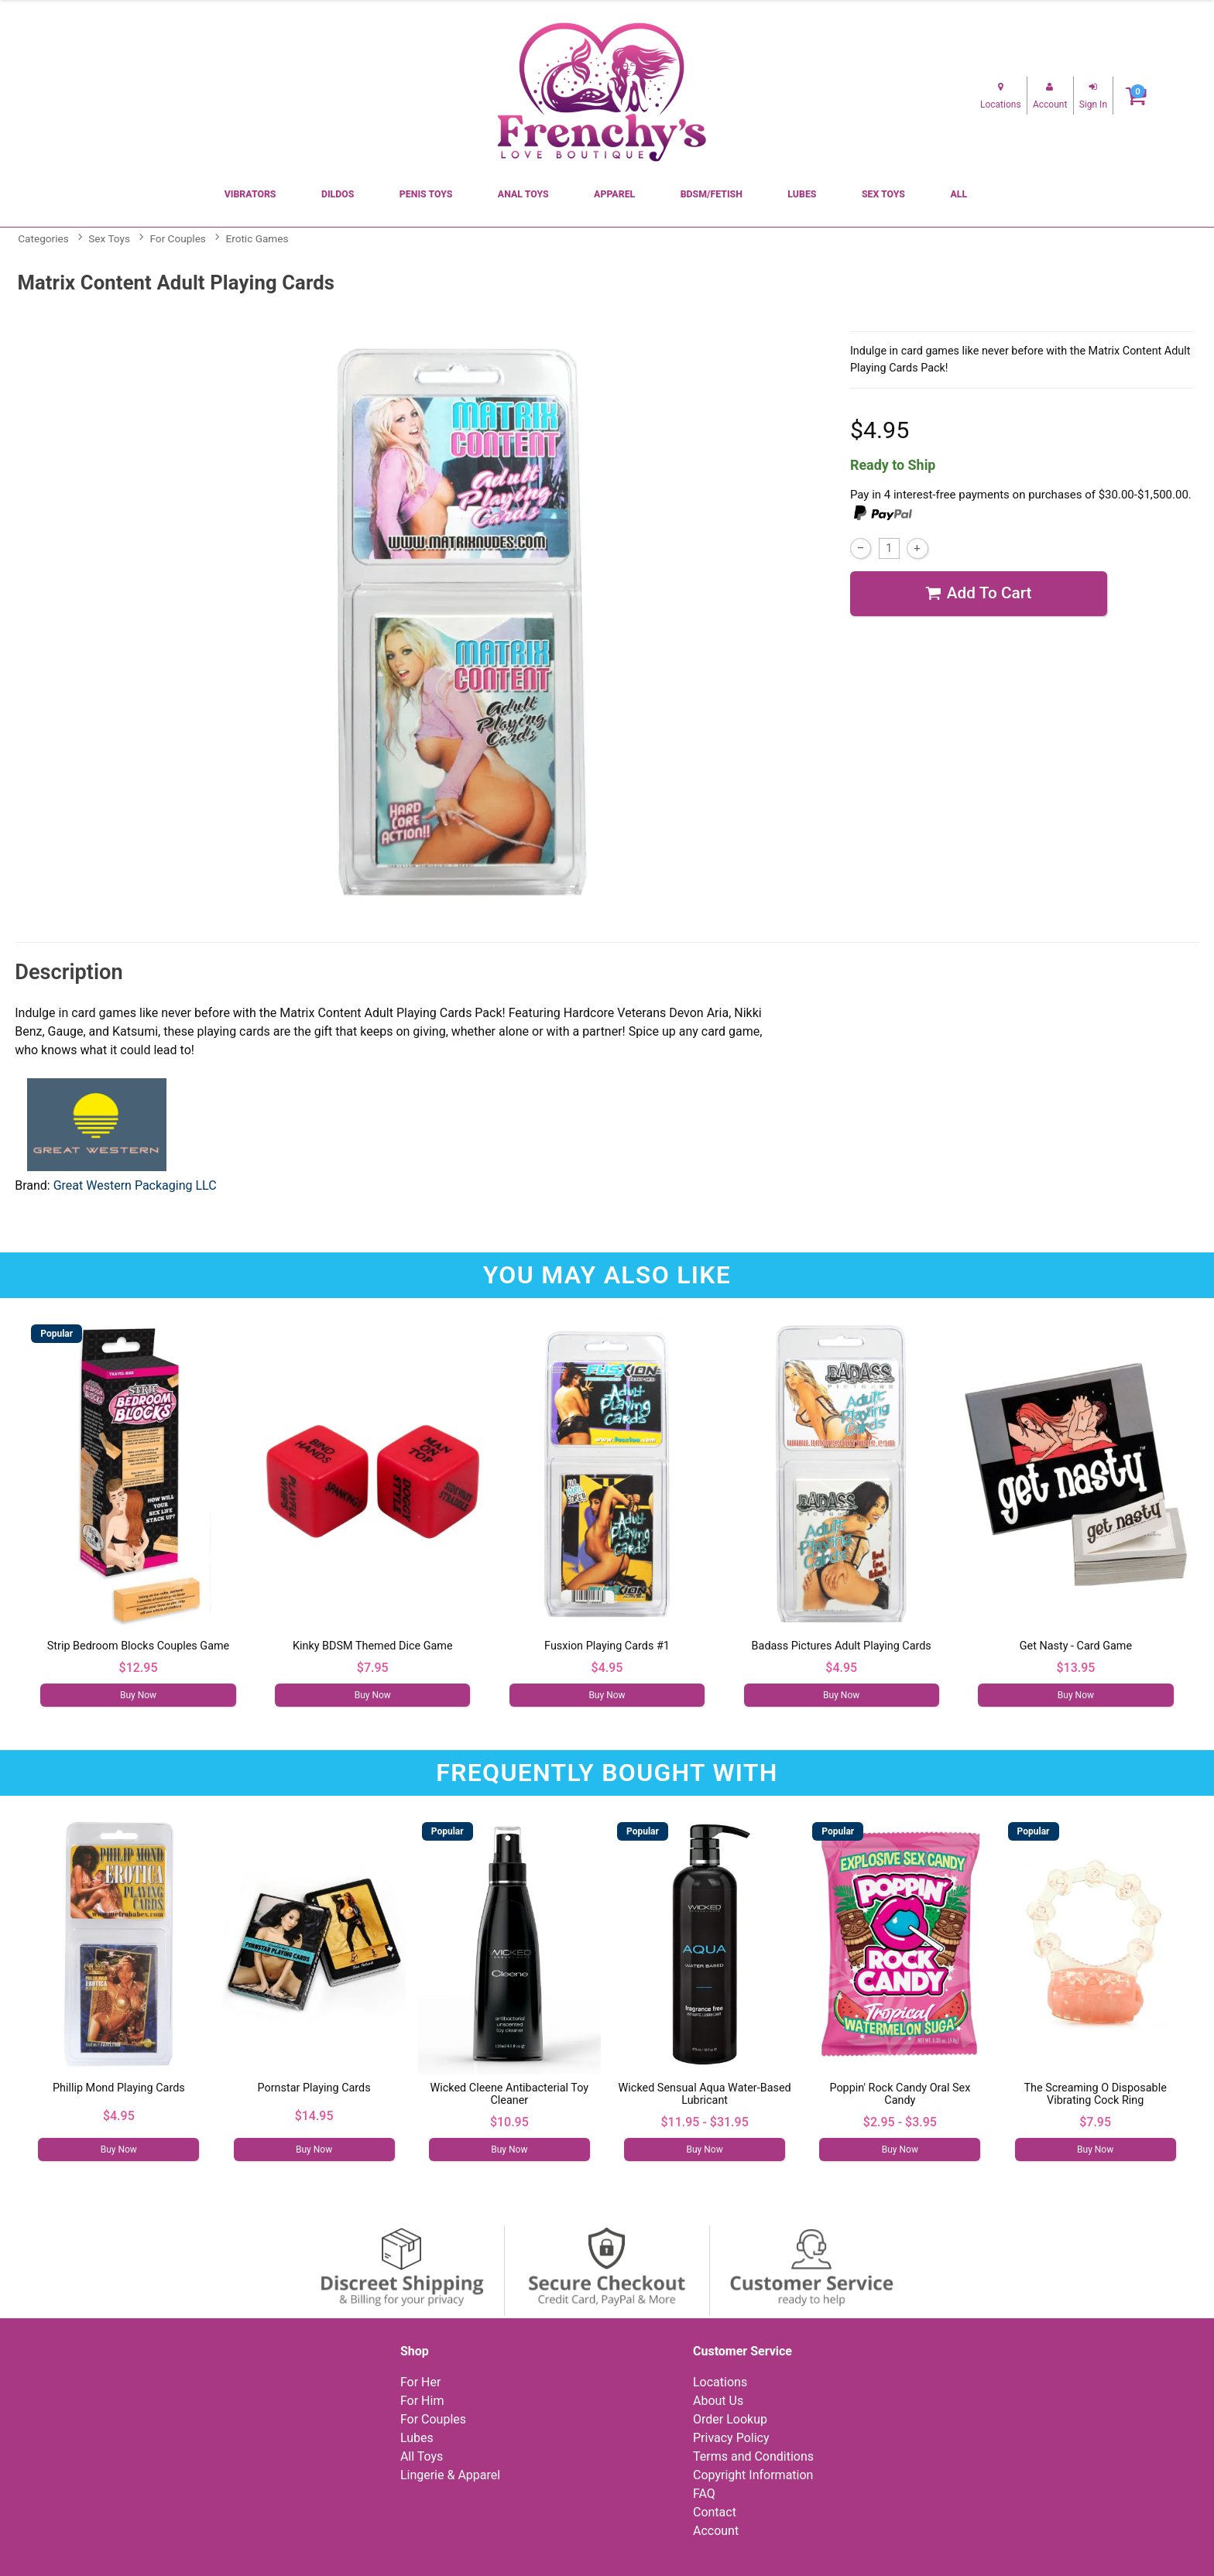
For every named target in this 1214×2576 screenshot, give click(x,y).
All (958, 194)
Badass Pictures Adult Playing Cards (841, 1646)
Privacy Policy (731, 2437)
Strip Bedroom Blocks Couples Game (138, 1646)
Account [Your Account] (716, 2530)
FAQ (704, 2493)
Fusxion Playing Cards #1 (607, 1646)
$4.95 (607, 1667)
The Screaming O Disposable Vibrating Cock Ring (1095, 2094)
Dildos (337, 194)
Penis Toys (426, 194)
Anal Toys (523, 194)
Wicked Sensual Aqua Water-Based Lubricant (705, 2094)
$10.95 (509, 2122)
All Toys (421, 2456)
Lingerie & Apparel (450, 2475)
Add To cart (978, 593)
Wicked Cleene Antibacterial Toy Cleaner (509, 2094)
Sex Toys (883, 194)
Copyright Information (753, 2475)
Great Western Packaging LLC (135, 1185)
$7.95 (373, 1667)
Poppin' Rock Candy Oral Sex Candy (899, 2094)
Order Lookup (730, 2419)
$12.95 (138, 1667)
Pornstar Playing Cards (314, 2088)
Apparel (614, 194)
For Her (420, 2382)
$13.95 (1075, 1667)
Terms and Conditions (753, 2456)
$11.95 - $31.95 (705, 2122)
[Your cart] (1136, 95)
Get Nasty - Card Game (1076, 1646)
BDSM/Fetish (711, 194)
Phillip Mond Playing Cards (119, 2088)
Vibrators (250, 194)
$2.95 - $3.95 (900, 2122)
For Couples (178, 238)
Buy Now (138, 1695)
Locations (720, 2382)
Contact (714, 2512)
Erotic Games (256, 238)
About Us (718, 2400)
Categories (43, 238)
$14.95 (314, 2115)
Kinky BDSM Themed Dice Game (373, 1646)
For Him (422, 2400)
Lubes (801, 194)
